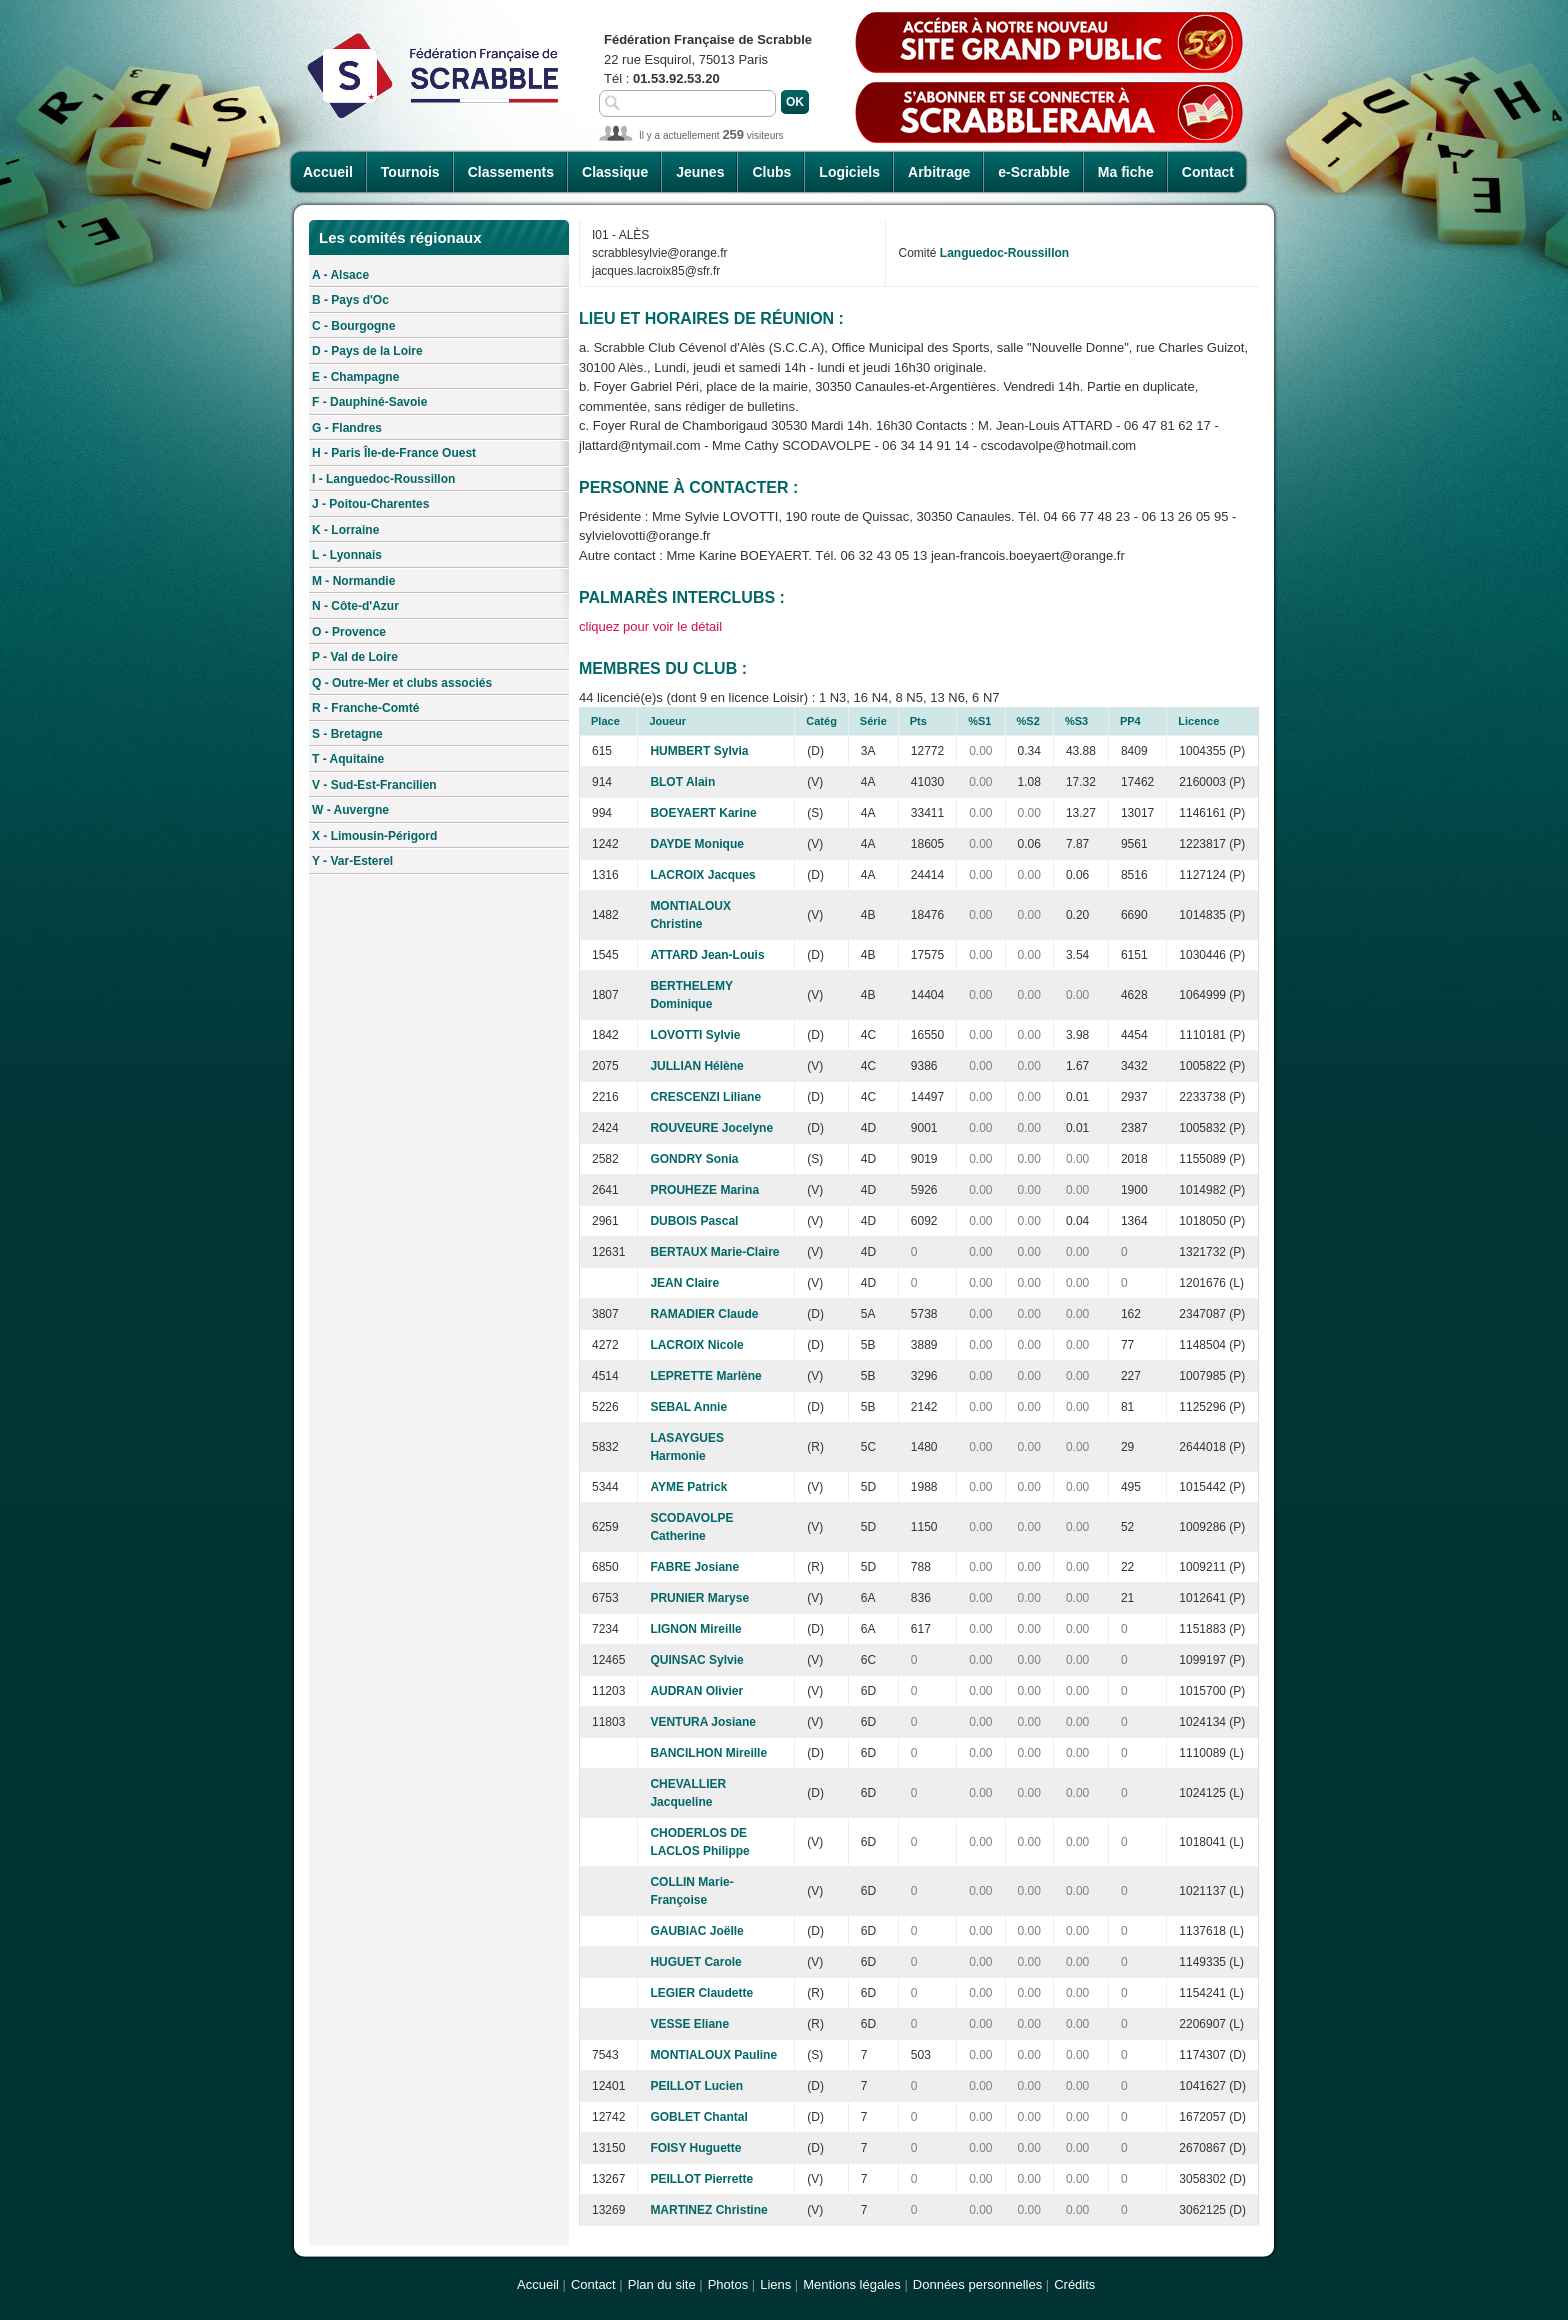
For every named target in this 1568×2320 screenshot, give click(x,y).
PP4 (1130, 721)
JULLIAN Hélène (696, 1066)
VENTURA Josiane (703, 1722)
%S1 (979, 721)
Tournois (410, 172)
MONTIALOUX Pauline (713, 2055)
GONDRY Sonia (694, 1159)
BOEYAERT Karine (703, 813)
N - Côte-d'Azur (355, 606)
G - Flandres (347, 428)
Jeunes (700, 172)
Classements (511, 172)
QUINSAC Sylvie (696, 1660)
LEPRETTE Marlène (705, 1376)
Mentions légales (852, 2284)
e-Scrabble (1034, 172)
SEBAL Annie (688, 1407)
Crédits (1074, 2284)
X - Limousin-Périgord (374, 836)
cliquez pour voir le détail (650, 626)
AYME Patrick (688, 1487)
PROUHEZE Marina (704, 1190)
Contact (1208, 172)
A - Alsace (340, 275)
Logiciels (849, 172)
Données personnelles (977, 2284)
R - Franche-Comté (365, 708)
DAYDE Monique (697, 844)
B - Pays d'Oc (350, 300)
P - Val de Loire (355, 657)
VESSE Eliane (689, 2024)
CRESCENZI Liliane (705, 1097)
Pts (918, 721)
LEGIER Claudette (701, 1993)
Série (873, 721)
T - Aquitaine (348, 759)
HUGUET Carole (695, 1962)
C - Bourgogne (353, 326)
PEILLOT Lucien (696, 2086)
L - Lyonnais (347, 555)
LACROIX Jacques (702, 875)
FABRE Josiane (694, 1567)
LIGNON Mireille (695, 1629)
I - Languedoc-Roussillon (383, 479)
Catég (821, 721)
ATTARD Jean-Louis (707, 955)
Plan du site (662, 2284)
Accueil (328, 172)
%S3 (1076, 721)
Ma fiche (1126, 172)
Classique (615, 172)
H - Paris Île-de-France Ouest (394, 453)
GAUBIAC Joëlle (696, 1931)
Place (605, 721)
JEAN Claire (684, 1283)
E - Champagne (355, 377)
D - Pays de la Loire (367, 351)
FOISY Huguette (695, 2148)
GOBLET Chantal (698, 2117)
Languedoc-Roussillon (1004, 253)
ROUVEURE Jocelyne (711, 1128)
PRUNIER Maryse (699, 1598)
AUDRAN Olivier (696, 1691)
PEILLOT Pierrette (701, 2179)
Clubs (771, 172)
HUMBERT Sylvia (699, 751)
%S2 (1028, 721)
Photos (728, 2284)
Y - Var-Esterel (352, 861)
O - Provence (349, 632)
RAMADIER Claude (704, 1314)
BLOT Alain (682, 782)
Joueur (667, 721)
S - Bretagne (347, 734)
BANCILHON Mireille (708, 1753)
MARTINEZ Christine (708, 2210)
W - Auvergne (350, 810)
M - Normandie (353, 581)
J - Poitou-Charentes (370, 504)
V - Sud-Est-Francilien (374, 785)
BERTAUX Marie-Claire (714, 1252)
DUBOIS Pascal (694, 1221)
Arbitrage (939, 172)
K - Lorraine (345, 530)
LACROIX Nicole (696, 1345)
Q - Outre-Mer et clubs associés (402, 683)
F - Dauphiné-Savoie (369, 402)
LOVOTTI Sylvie (695, 1035)
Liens (775, 2284)
